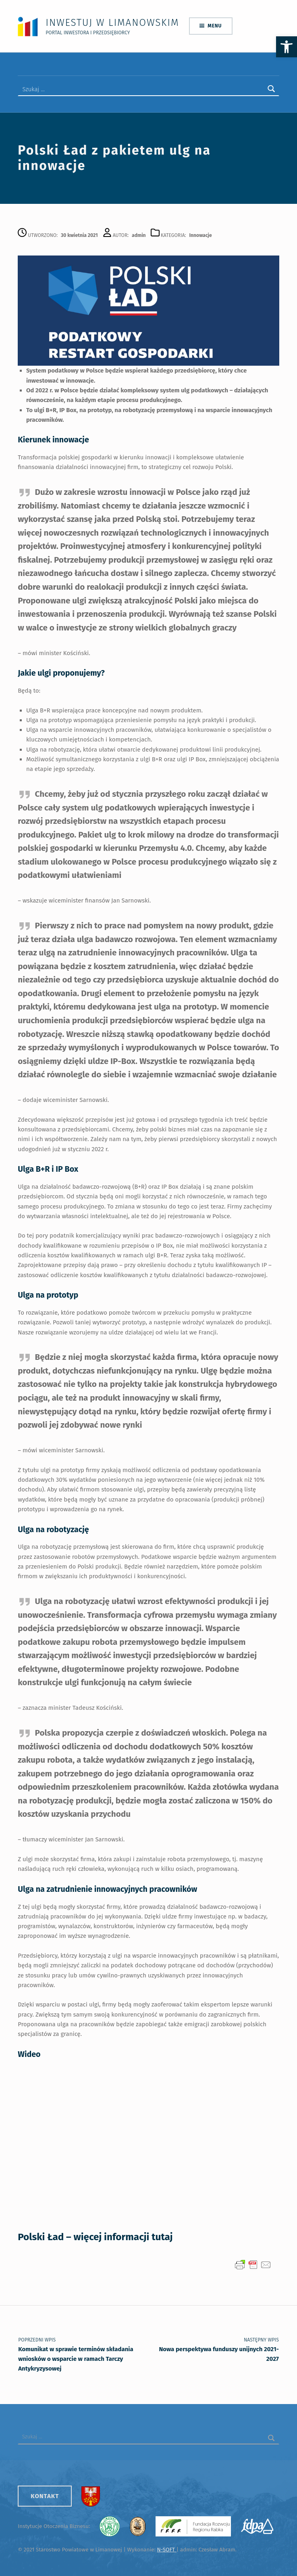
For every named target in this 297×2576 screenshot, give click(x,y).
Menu (215, 25)
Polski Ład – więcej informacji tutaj (95, 2234)
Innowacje (200, 232)
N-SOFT (166, 2546)
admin (139, 232)
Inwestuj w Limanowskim (112, 22)
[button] (286, 46)
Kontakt (45, 2493)
